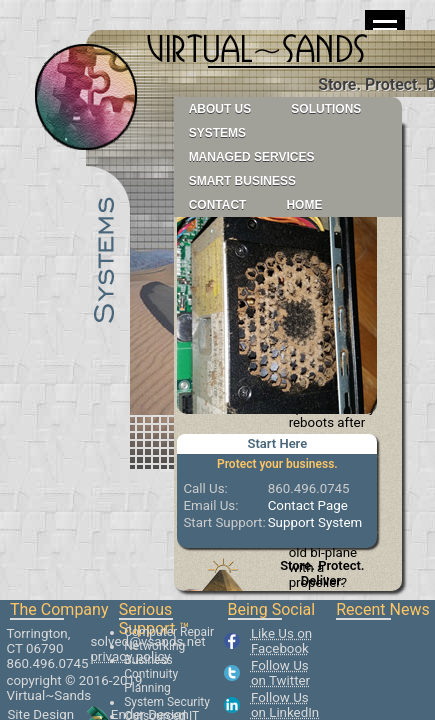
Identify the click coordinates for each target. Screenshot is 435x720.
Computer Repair (169, 632)
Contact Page (308, 505)
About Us (220, 109)
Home (304, 205)
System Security (167, 702)
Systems (217, 133)
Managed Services (252, 157)
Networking (154, 646)
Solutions (326, 109)
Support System (315, 522)
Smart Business (242, 181)
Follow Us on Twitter (280, 673)
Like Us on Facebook (281, 641)
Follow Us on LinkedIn (285, 705)
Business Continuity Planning (151, 674)
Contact (218, 205)
